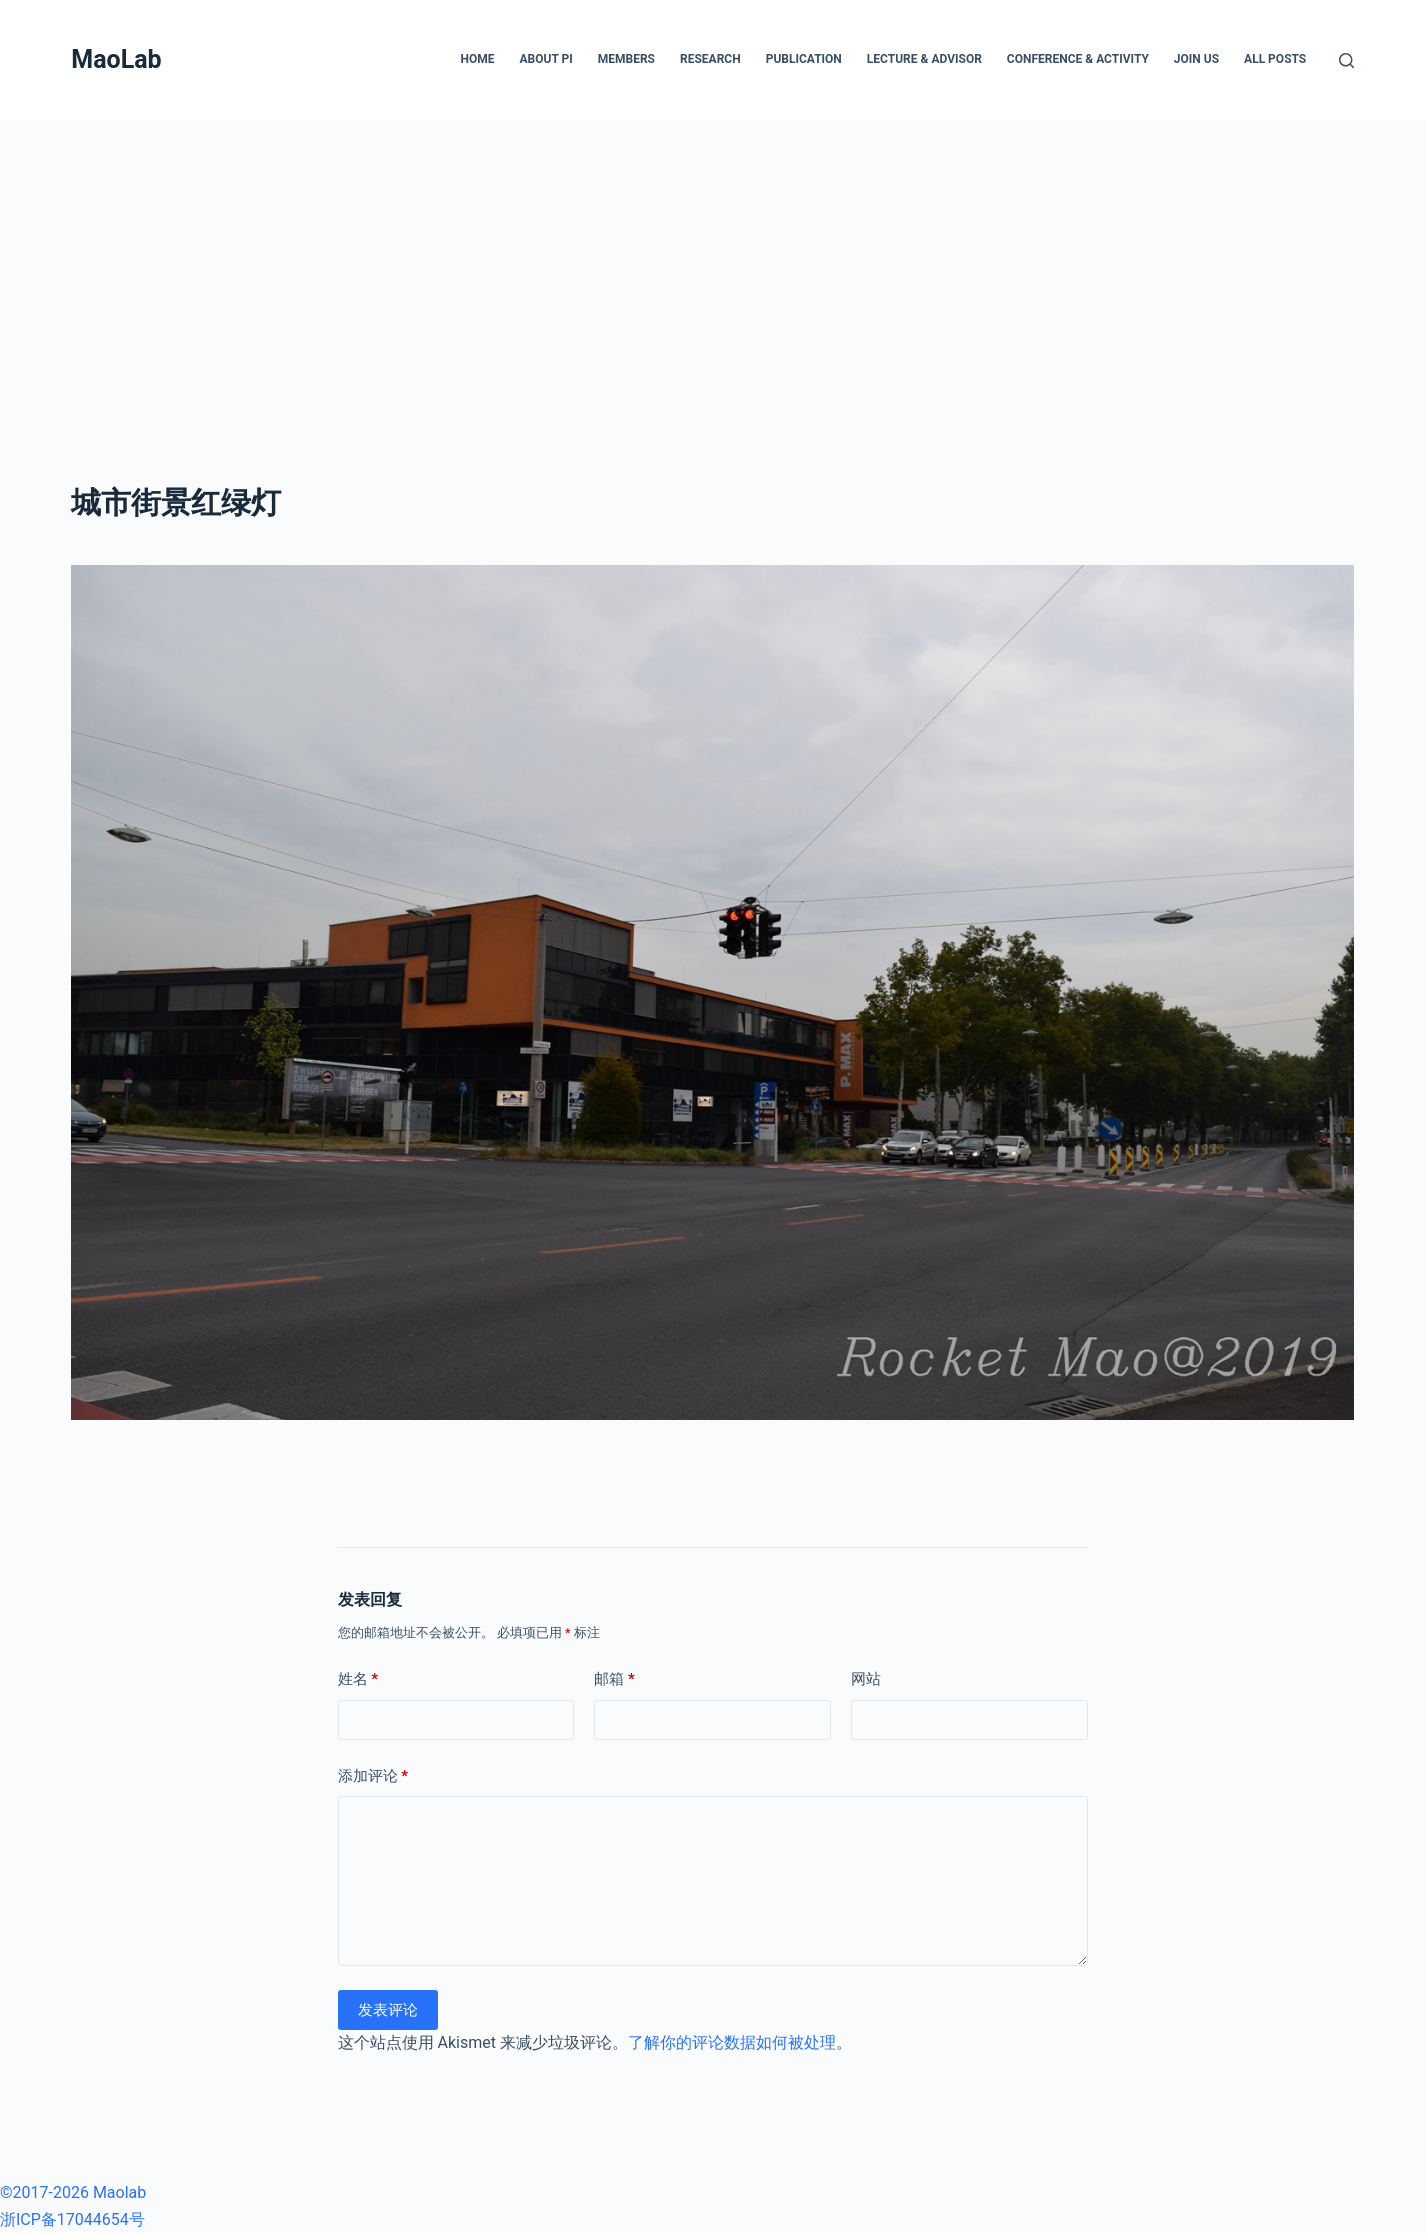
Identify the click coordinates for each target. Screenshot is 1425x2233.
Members (626, 59)
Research (710, 59)
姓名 (358, 1679)
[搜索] (1346, 60)
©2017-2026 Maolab (73, 2192)
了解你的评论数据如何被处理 (732, 2042)
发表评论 (388, 2010)
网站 (866, 1679)
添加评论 (373, 1776)
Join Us (1196, 59)
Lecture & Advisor (924, 59)
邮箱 (614, 1679)
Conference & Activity (1078, 59)
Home (477, 59)
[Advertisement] (713, 270)
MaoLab (116, 59)
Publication (804, 59)
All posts (1275, 59)
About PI (545, 59)
